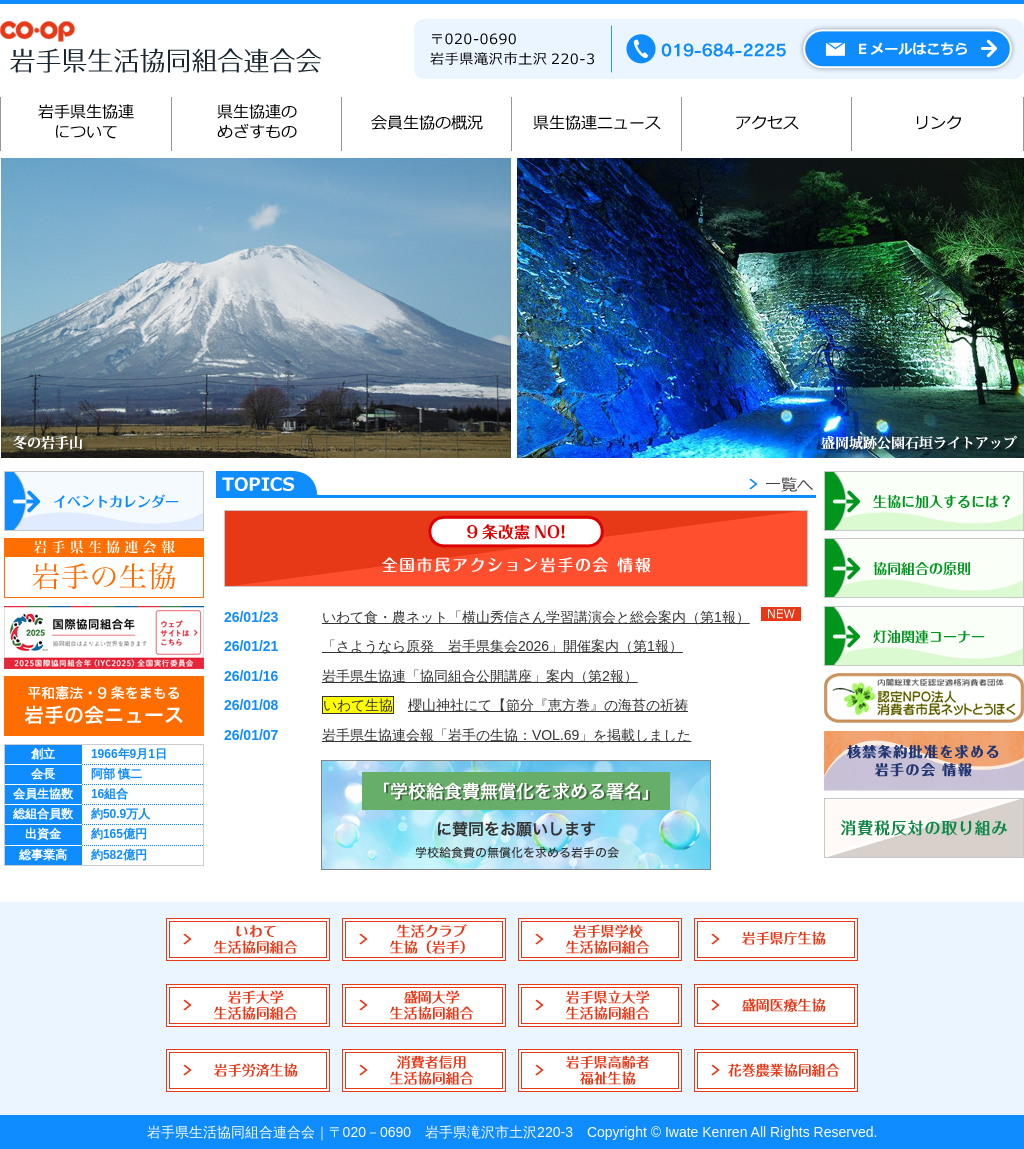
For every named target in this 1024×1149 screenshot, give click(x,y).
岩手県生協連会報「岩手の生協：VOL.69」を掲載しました (506, 735)
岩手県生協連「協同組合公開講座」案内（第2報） (480, 676)
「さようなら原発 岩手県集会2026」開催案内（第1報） (502, 646)
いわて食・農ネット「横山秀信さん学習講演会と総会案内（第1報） (536, 617)
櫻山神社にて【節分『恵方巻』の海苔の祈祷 (548, 705)
